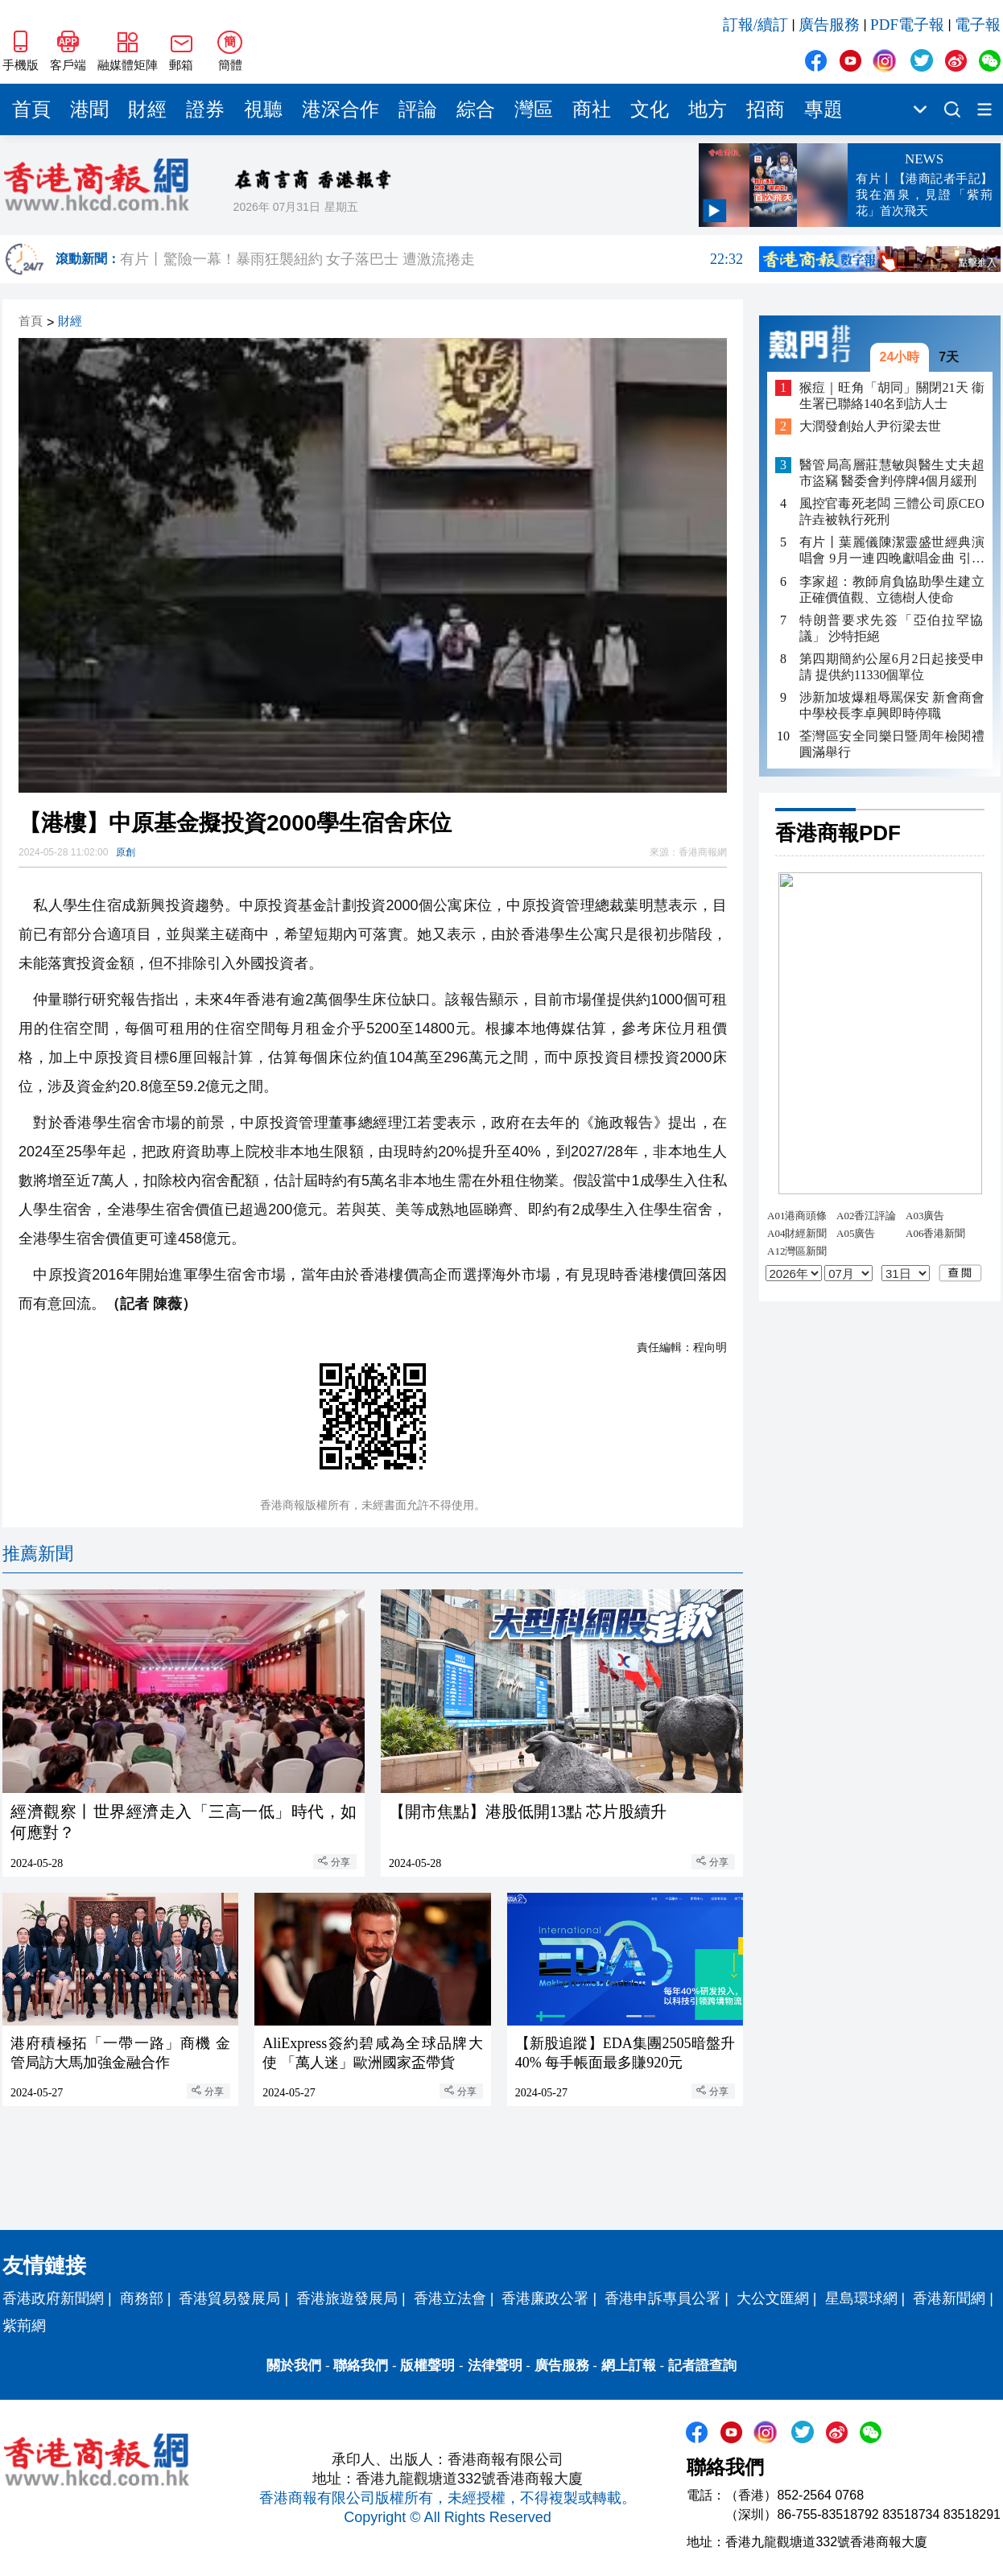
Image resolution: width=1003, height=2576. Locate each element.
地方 (707, 109)
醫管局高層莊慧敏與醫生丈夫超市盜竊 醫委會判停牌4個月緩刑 (891, 473)
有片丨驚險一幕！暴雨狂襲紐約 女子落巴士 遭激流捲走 (431, 259)
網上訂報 (628, 2365)
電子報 (978, 24)
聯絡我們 (360, 2365)
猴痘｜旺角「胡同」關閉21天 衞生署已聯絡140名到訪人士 (891, 395)
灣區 (533, 109)
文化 (649, 109)
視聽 (263, 109)
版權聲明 (427, 2365)
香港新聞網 (949, 2298)
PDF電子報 (907, 24)
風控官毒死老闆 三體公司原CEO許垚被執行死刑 (891, 511)
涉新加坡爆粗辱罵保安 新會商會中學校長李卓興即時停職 (891, 705)
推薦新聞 (37, 1554)
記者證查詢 (702, 2365)
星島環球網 (861, 2298)
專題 (823, 109)
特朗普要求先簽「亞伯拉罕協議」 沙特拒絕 (891, 628)
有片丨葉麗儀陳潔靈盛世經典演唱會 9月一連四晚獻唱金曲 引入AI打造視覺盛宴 (891, 551)
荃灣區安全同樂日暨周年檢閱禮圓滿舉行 (891, 744)
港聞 (89, 109)
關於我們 (293, 2365)
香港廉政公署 (544, 2298)
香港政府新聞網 (53, 2298)
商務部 (141, 2298)
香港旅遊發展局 (347, 2298)
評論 (417, 109)
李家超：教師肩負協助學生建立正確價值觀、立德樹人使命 (891, 589)
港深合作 (340, 109)
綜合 (475, 109)
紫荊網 (24, 2326)
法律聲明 (495, 2365)
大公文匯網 (773, 2298)
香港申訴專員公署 (662, 2298)
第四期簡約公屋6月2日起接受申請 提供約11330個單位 (891, 667)
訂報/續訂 (755, 24)
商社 (591, 109)
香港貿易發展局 (229, 2298)
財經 (147, 109)
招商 (765, 109)
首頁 (31, 109)
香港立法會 (450, 2298)
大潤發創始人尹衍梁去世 (870, 426)
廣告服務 (829, 24)
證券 (205, 109)
